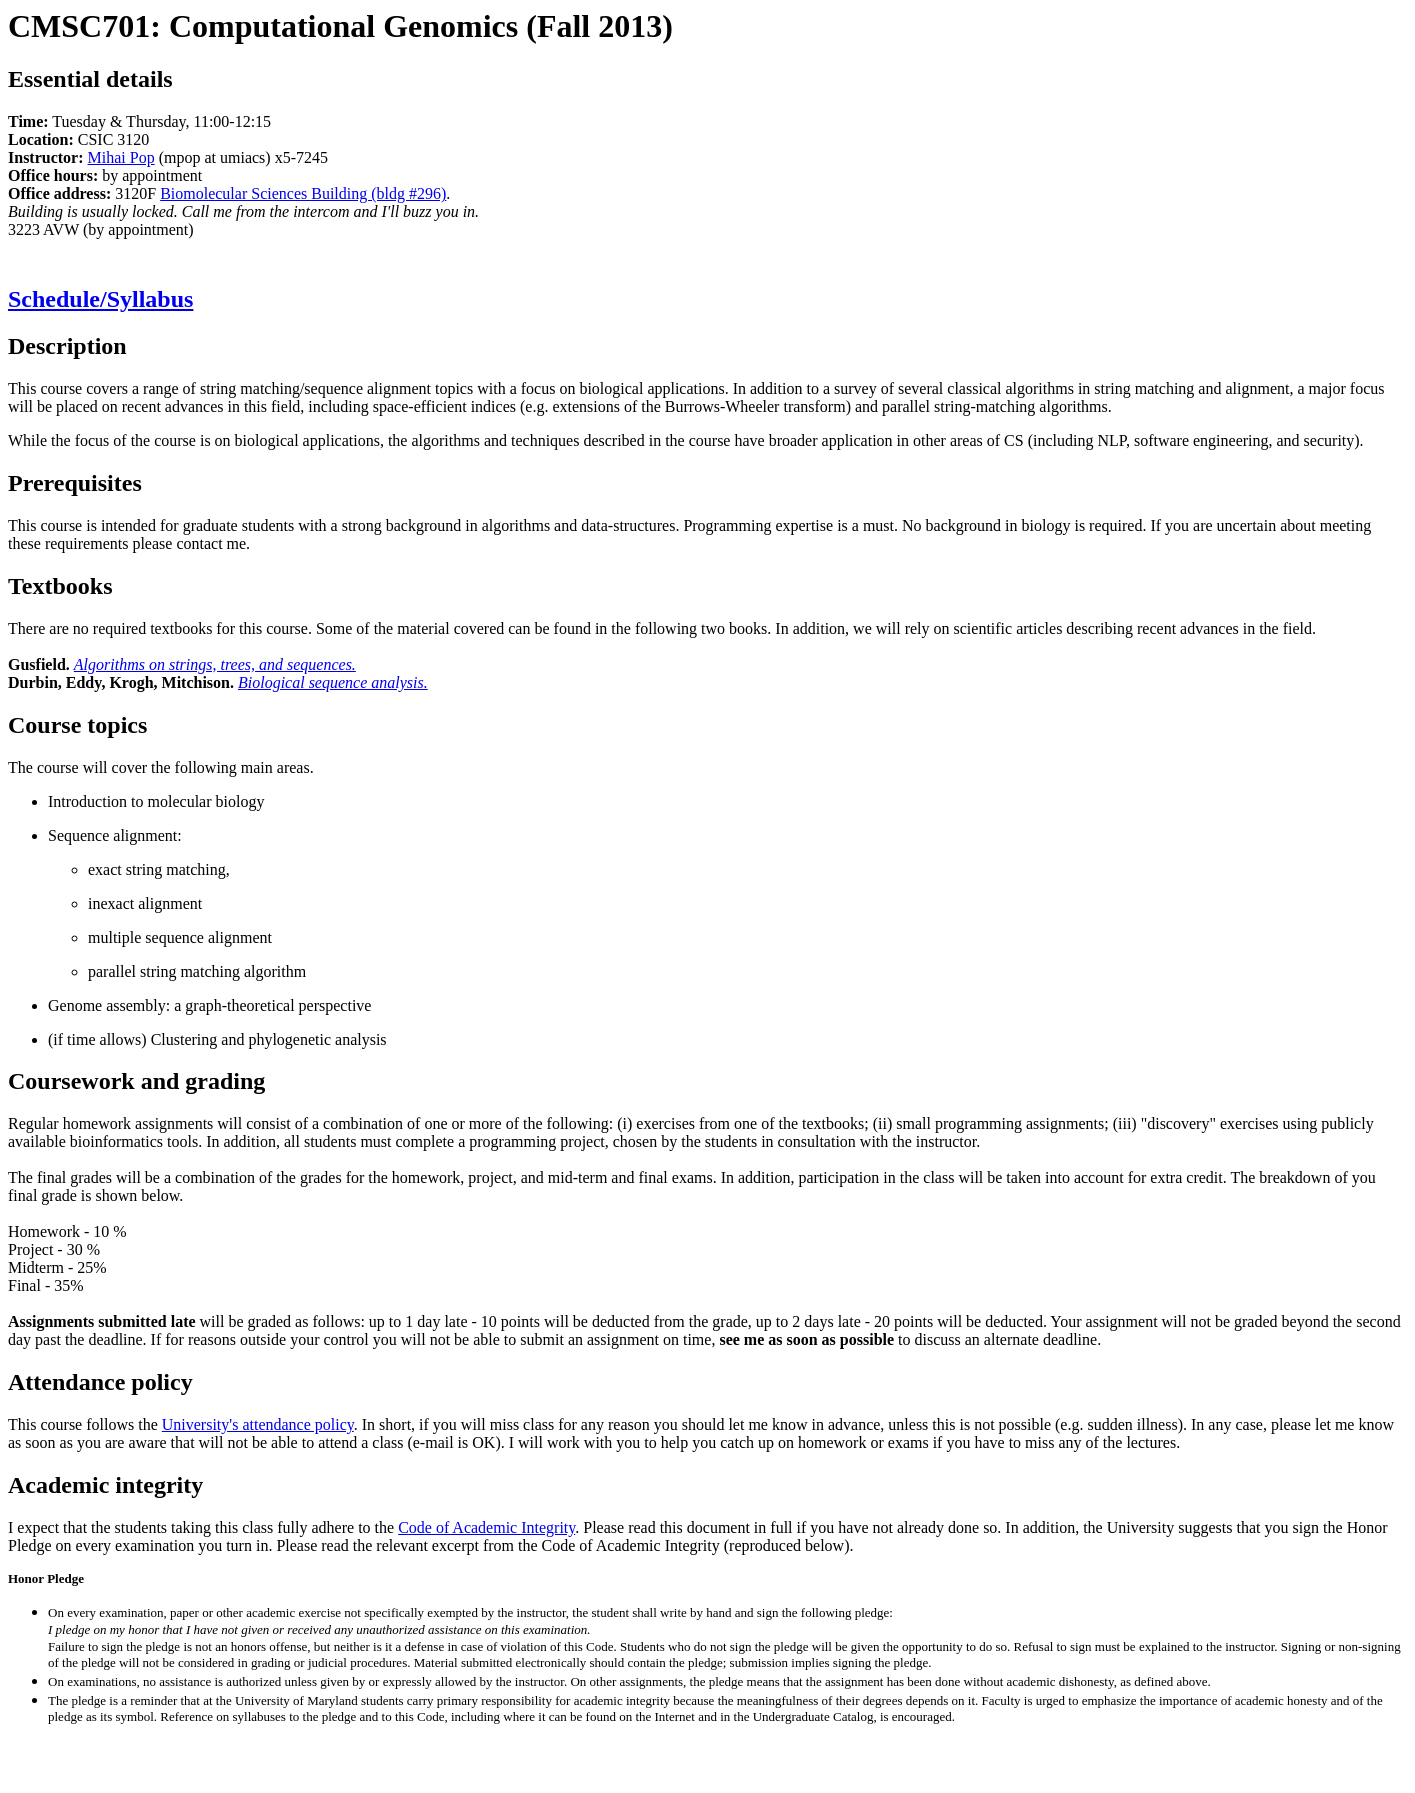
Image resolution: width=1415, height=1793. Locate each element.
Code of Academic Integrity (486, 1527)
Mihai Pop (121, 157)
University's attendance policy (258, 1424)
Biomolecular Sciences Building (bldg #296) (303, 193)
